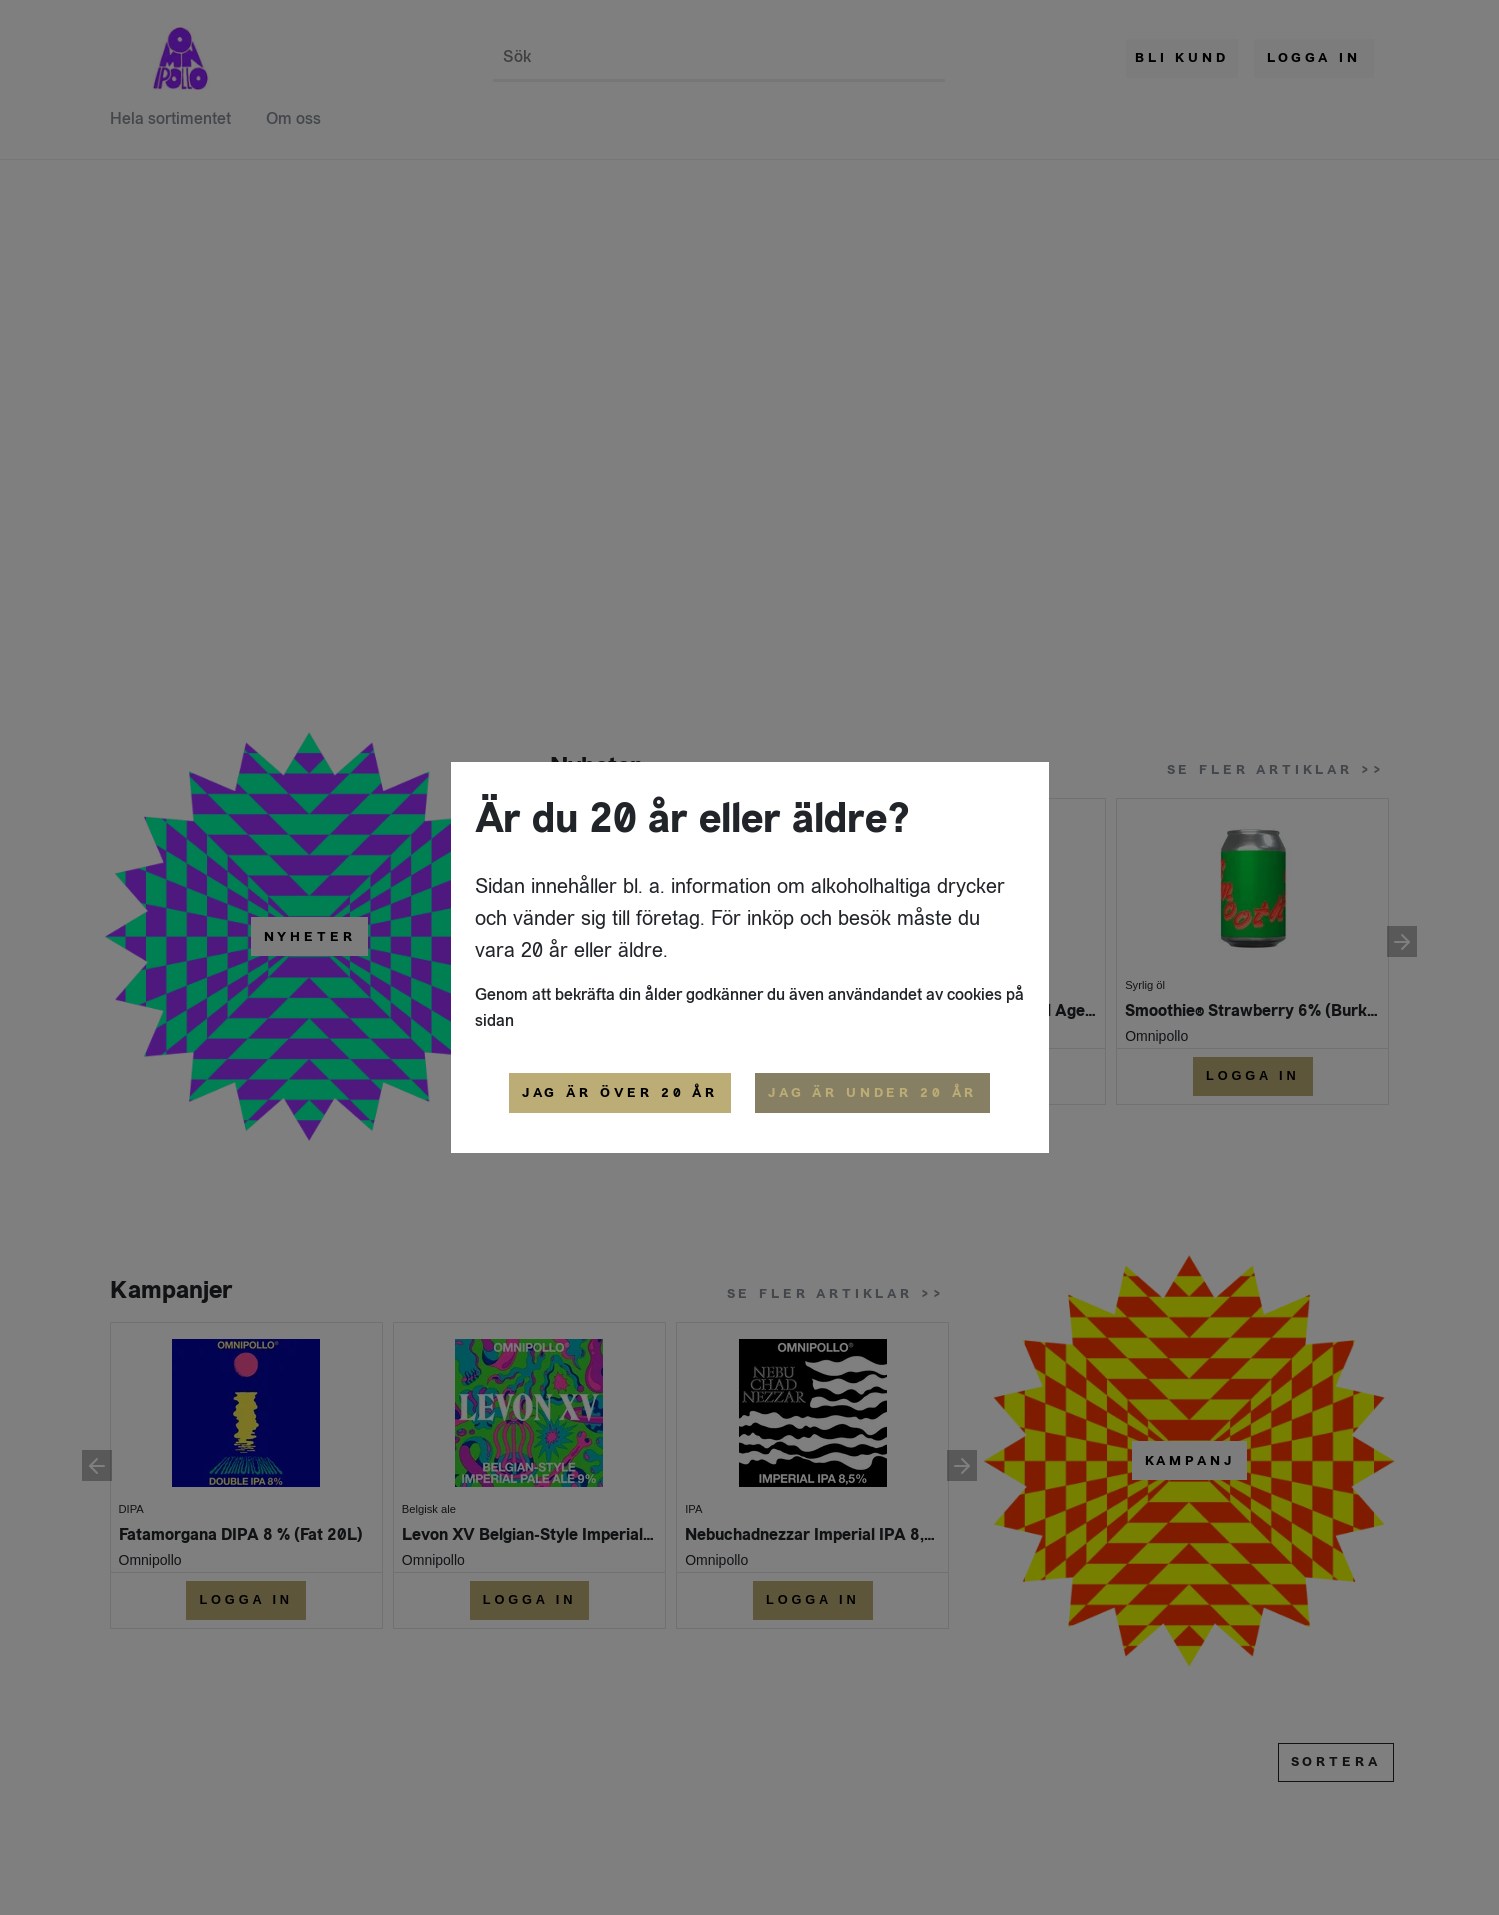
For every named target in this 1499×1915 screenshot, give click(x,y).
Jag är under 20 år (872, 1093)
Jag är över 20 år (620, 1093)
